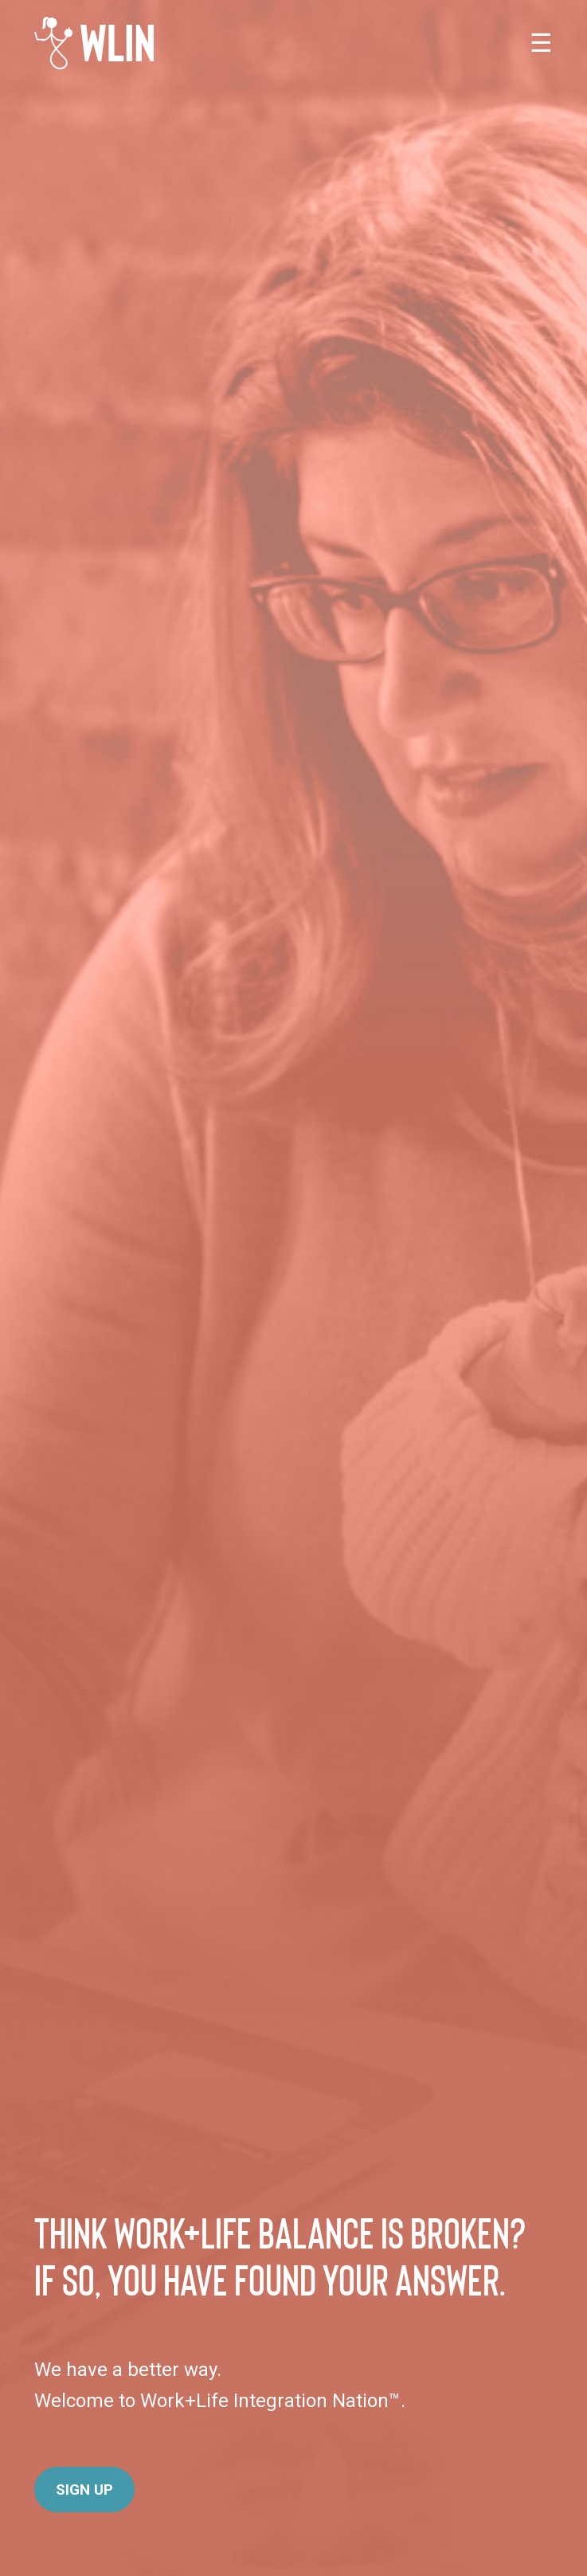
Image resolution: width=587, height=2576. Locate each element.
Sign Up (84, 2489)
